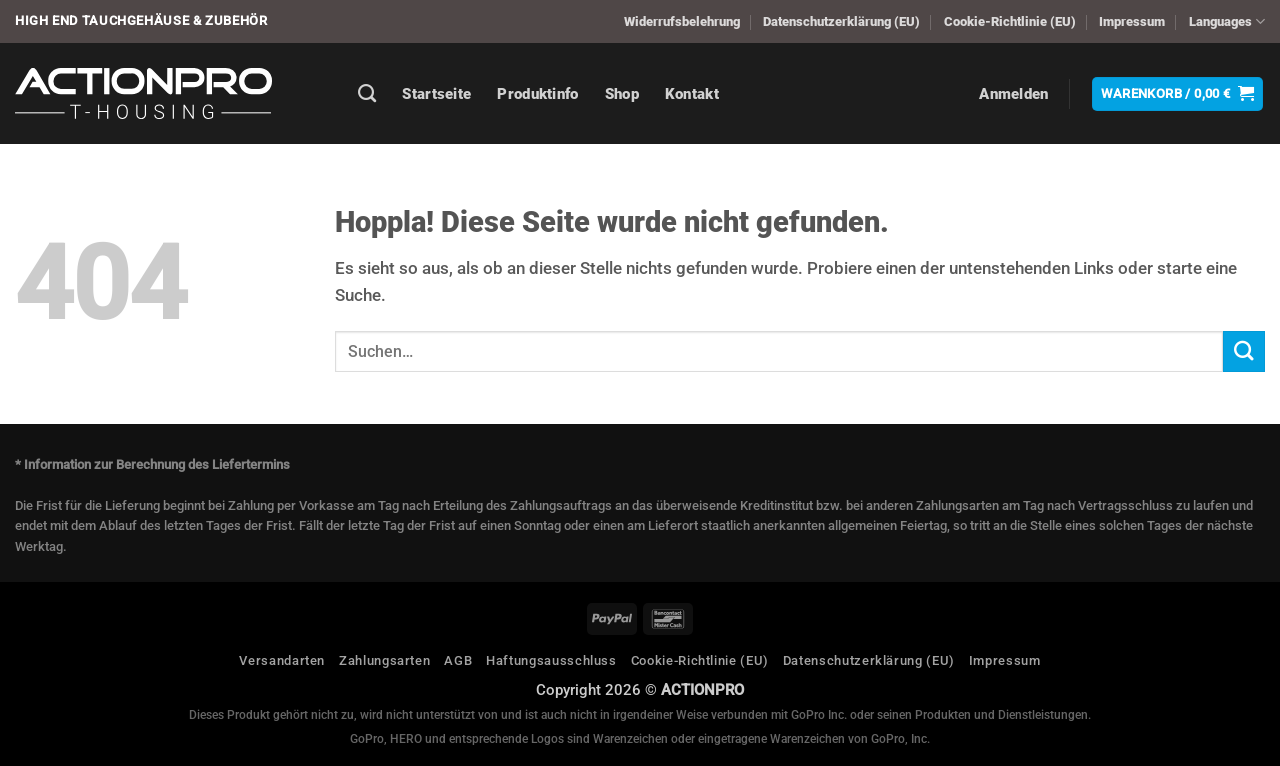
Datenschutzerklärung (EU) (841, 21)
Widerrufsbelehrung (682, 21)
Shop (622, 94)
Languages (1227, 21)
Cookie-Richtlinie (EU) (1010, 21)
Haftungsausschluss (551, 660)
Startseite (436, 94)
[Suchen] (367, 94)
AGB (458, 660)
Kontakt (692, 94)
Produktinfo (537, 94)
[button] (1013, 94)
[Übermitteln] (1244, 351)
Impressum (1132, 21)
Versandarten (282, 660)
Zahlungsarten (384, 660)
